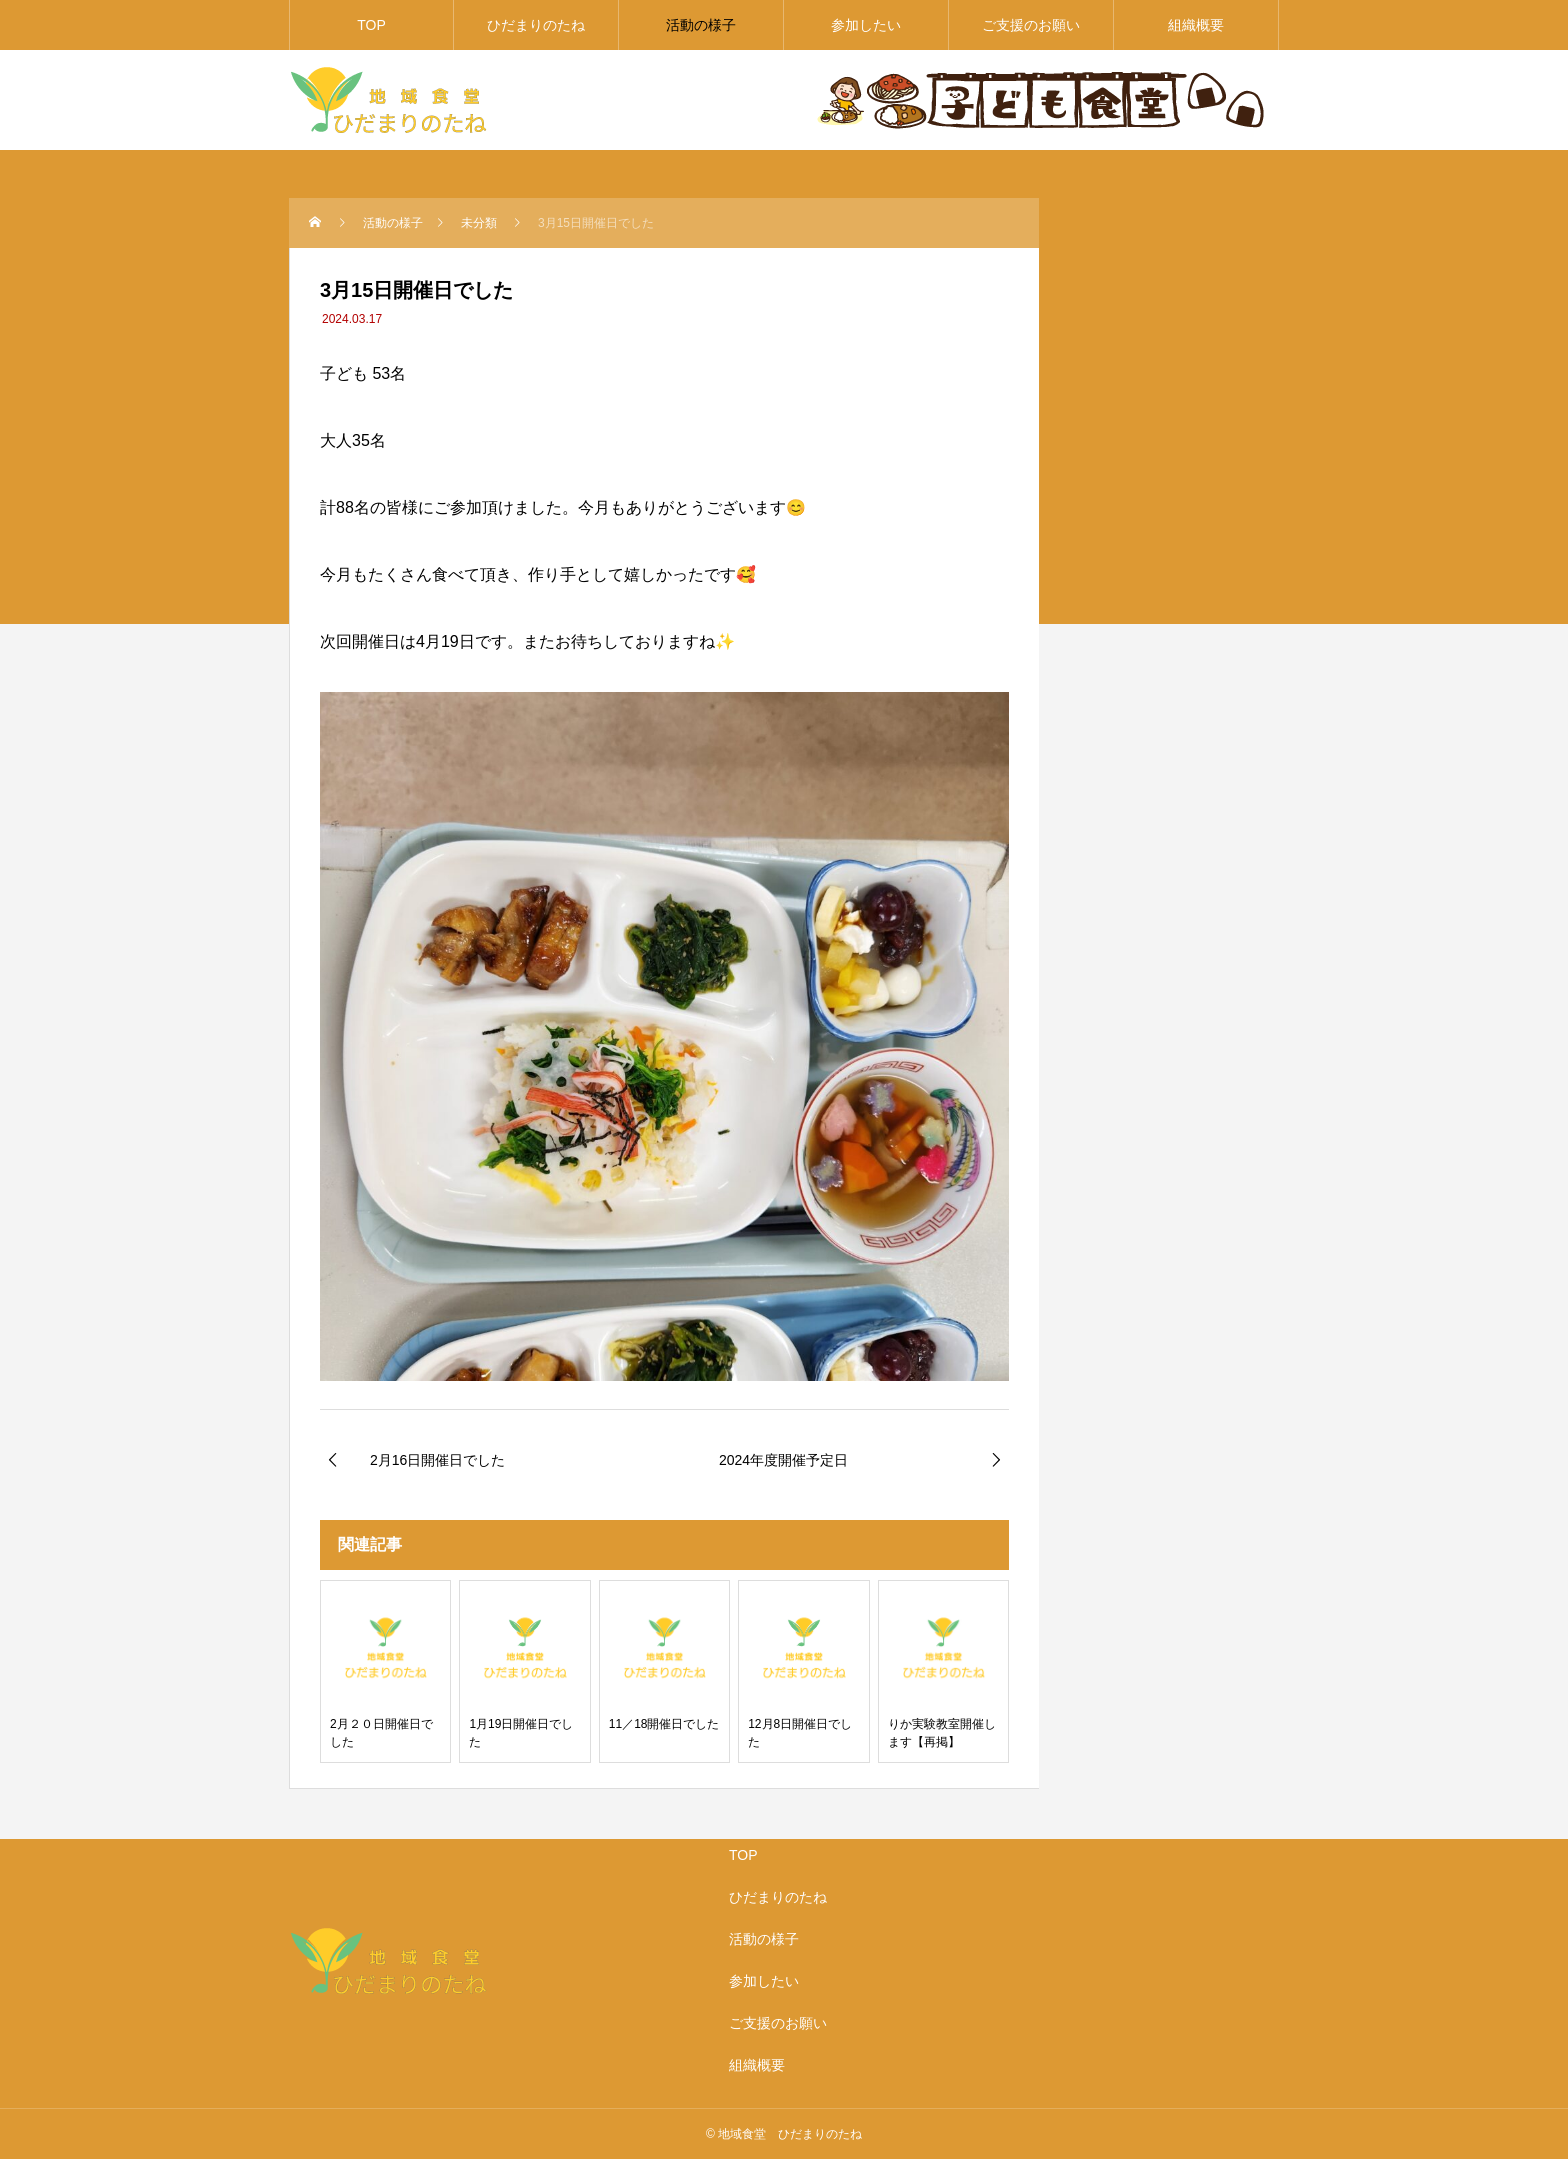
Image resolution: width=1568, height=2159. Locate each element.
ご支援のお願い (1031, 25)
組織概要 (1196, 25)
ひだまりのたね (536, 25)
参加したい (866, 25)
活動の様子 (701, 25)
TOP (371, 25)
